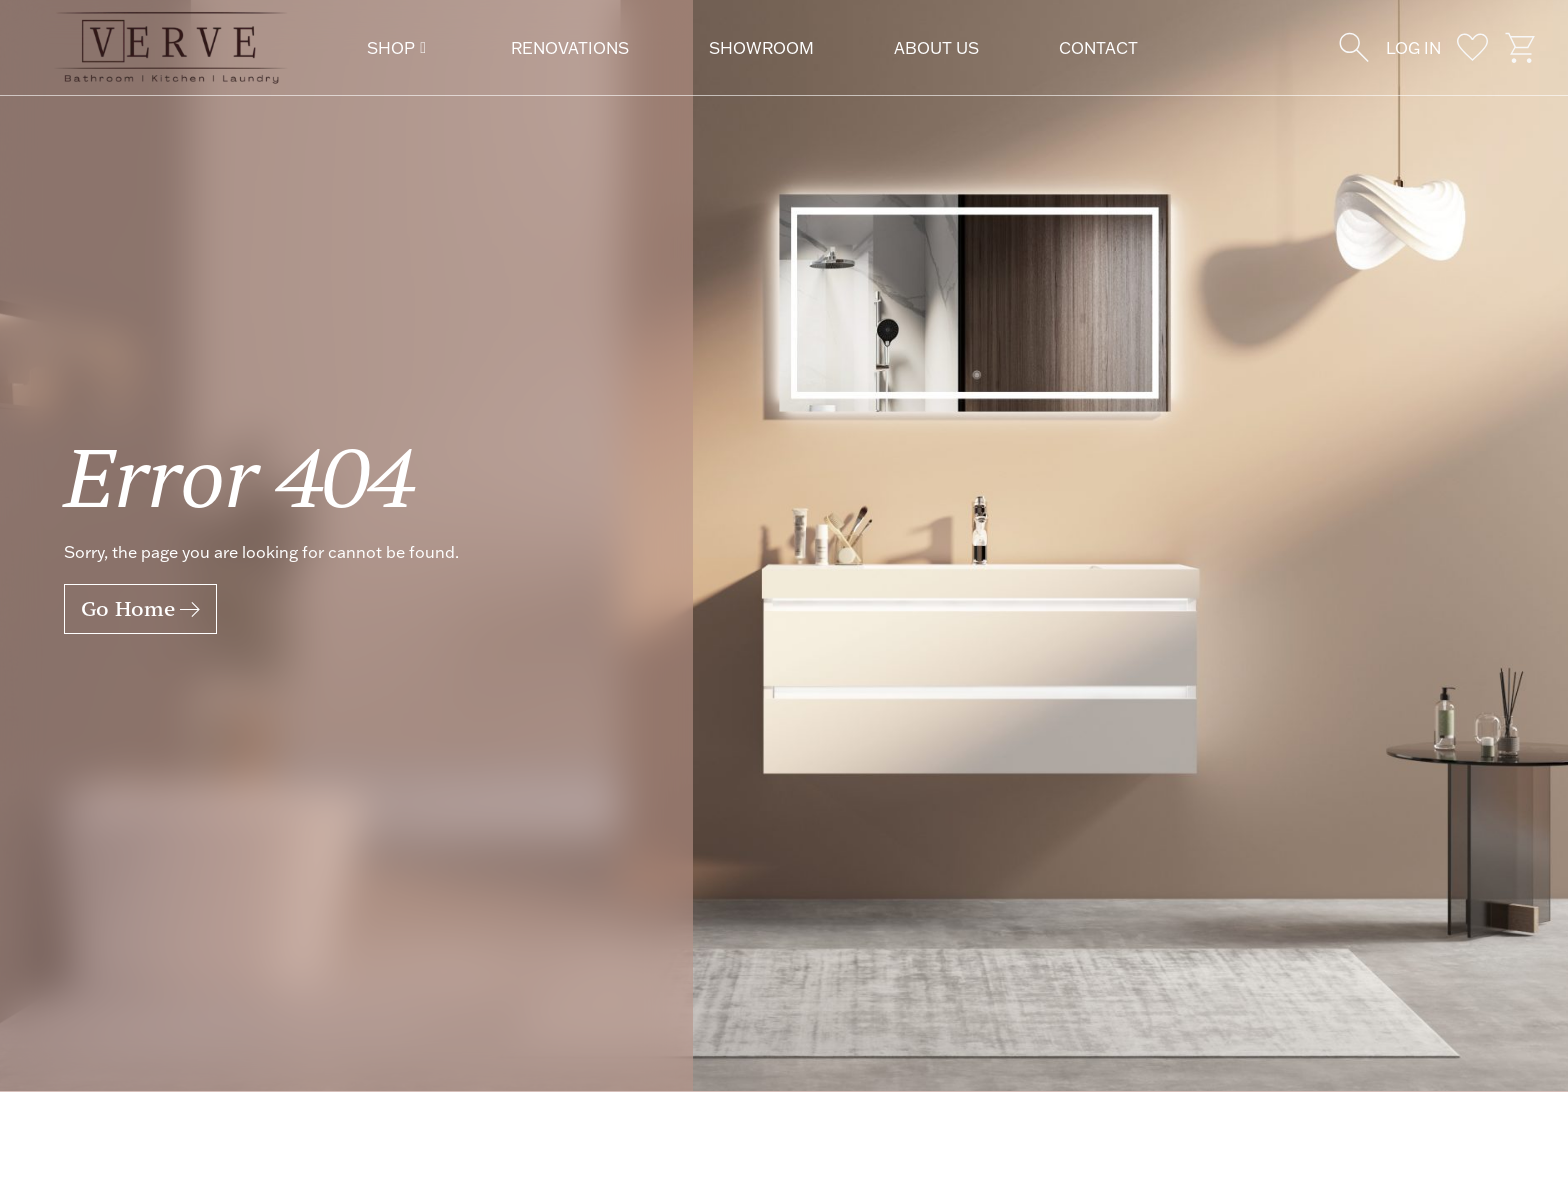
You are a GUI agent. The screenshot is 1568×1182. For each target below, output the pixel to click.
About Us (936, 48)
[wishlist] (1472, 47)
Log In (1413, 48)
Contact (1098, 48)
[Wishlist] (1354, 47)
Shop (396, 48)
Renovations (570, 48)
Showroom (761, 48)
